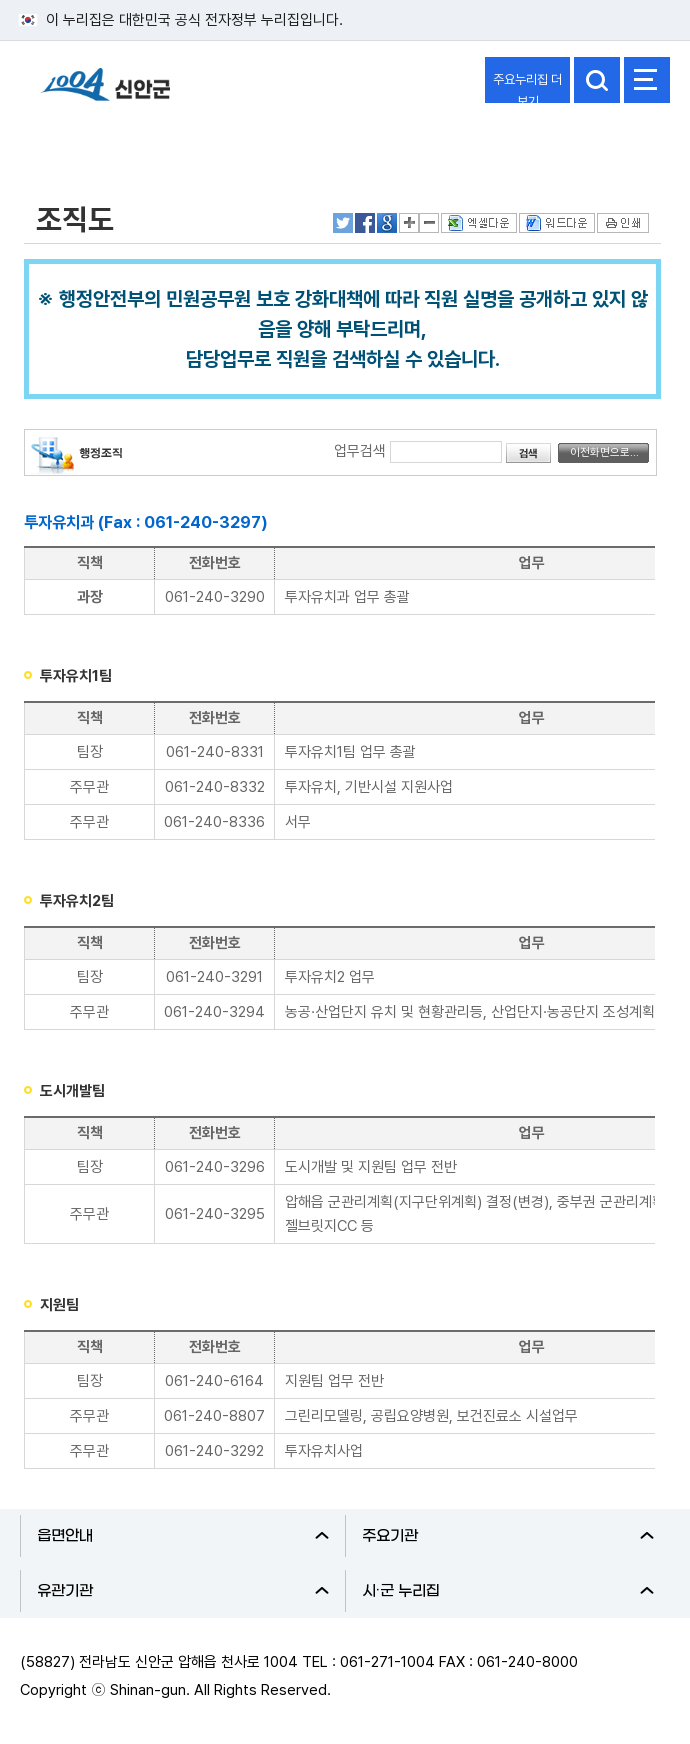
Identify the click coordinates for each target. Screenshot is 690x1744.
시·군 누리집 (508, 1591)
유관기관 (183, 1591)
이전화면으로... (604, 452)
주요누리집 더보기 (527, 87)
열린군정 (66, 143)
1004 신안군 (105, 93)
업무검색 (360, 451)
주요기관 (508, 1536)
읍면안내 (183, 1536)
